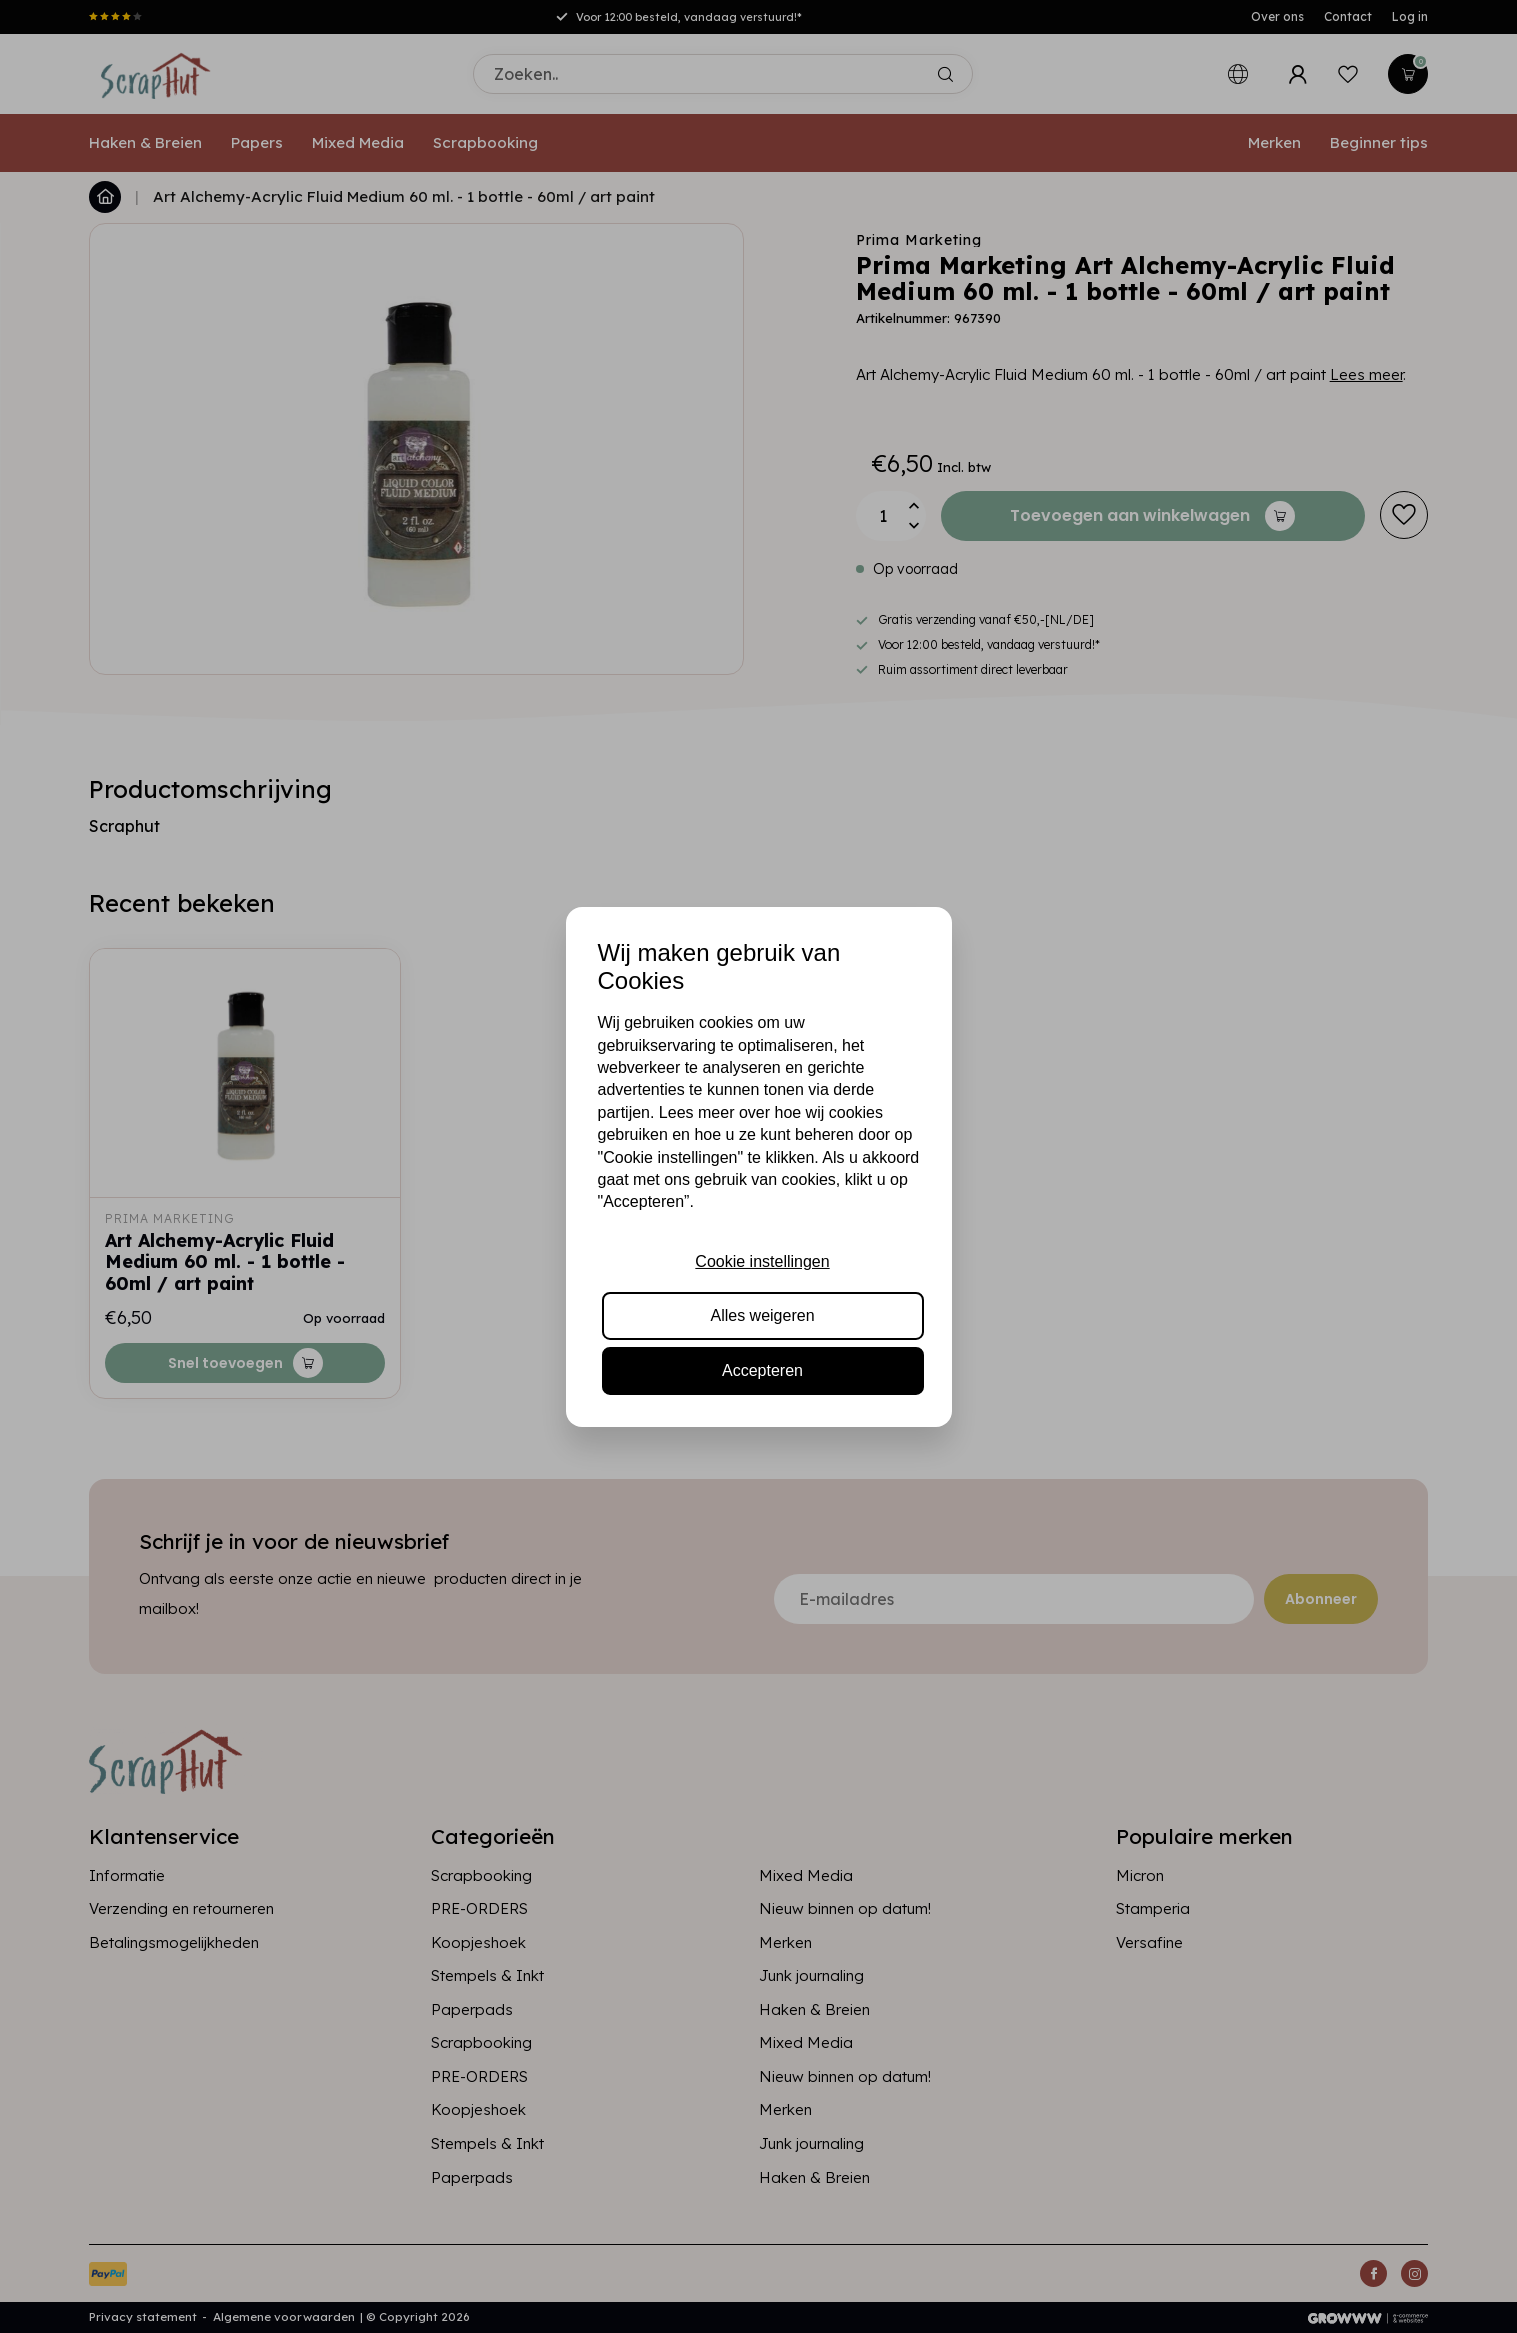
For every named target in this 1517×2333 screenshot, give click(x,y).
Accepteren (762, 1370)
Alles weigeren (762, 1315)
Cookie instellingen (762, 1261)
